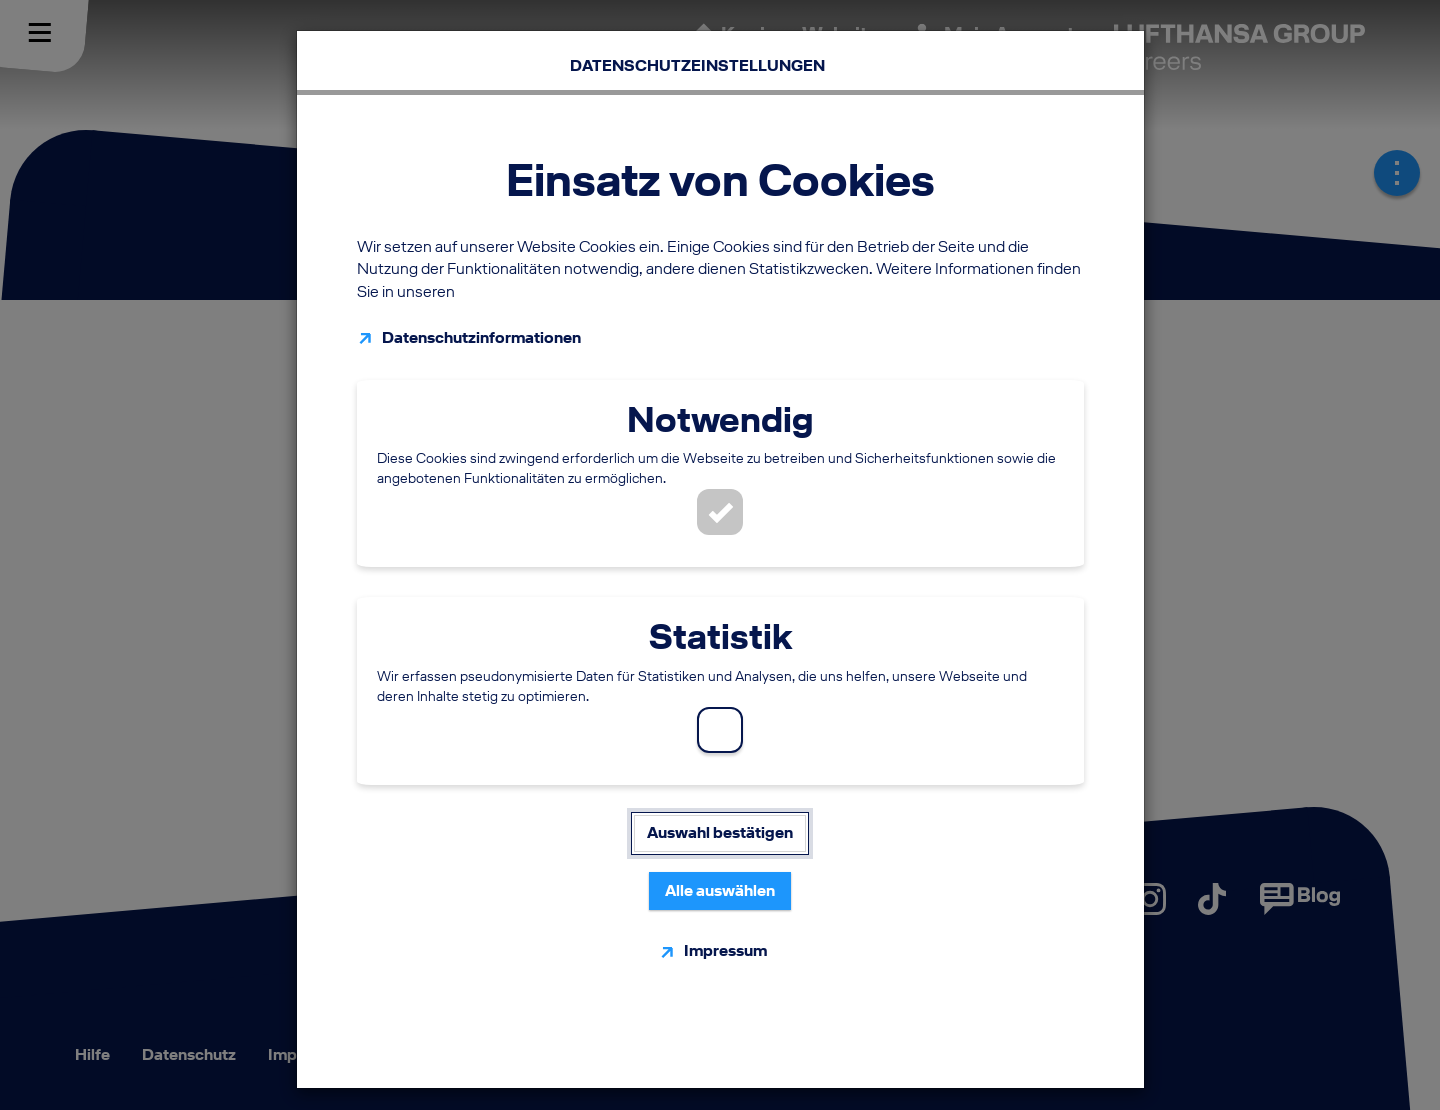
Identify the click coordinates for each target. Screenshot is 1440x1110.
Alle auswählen (720, 881)
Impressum (725, 941)
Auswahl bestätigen (720, 823)
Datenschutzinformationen (481, 328)
